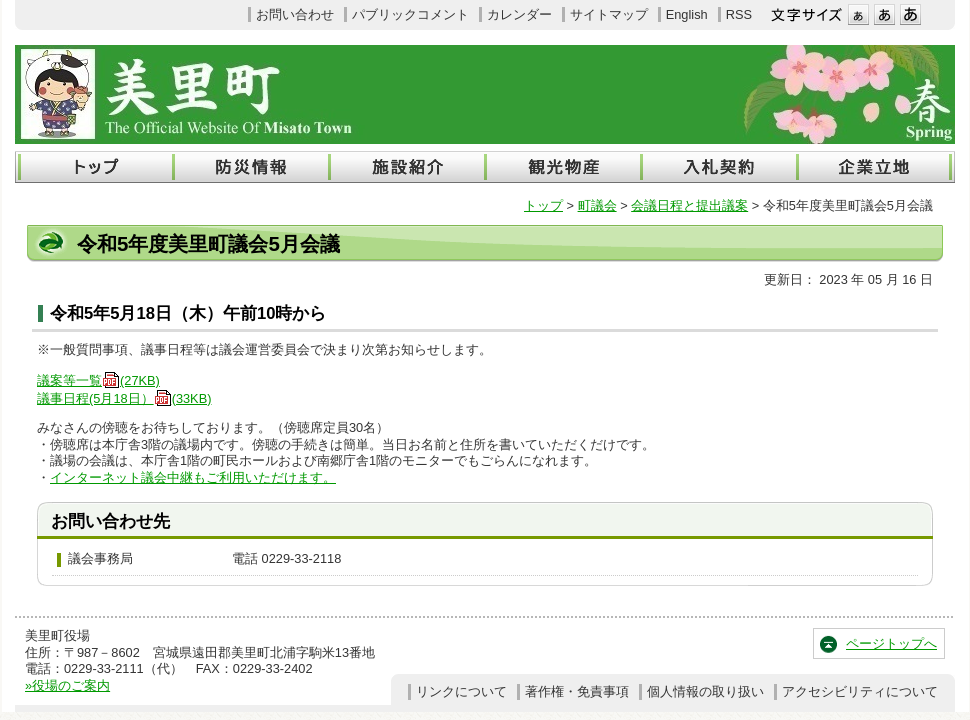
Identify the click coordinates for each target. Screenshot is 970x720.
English (687, 14)
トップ (543, 205)
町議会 (597, 205)
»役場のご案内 (67, 685)
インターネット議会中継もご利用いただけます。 (193, 477)
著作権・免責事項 (577, 691)
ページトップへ (891, 643)
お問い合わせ (295, 14)
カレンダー (519, 14)
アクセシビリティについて (860, 691)
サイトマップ (609, 14)
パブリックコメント (410, 14)
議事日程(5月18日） (124, 398)
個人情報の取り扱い (705, 691)
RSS (739, 14)
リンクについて (461, 691)
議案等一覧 (98, 380)
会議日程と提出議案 (689, 205)
